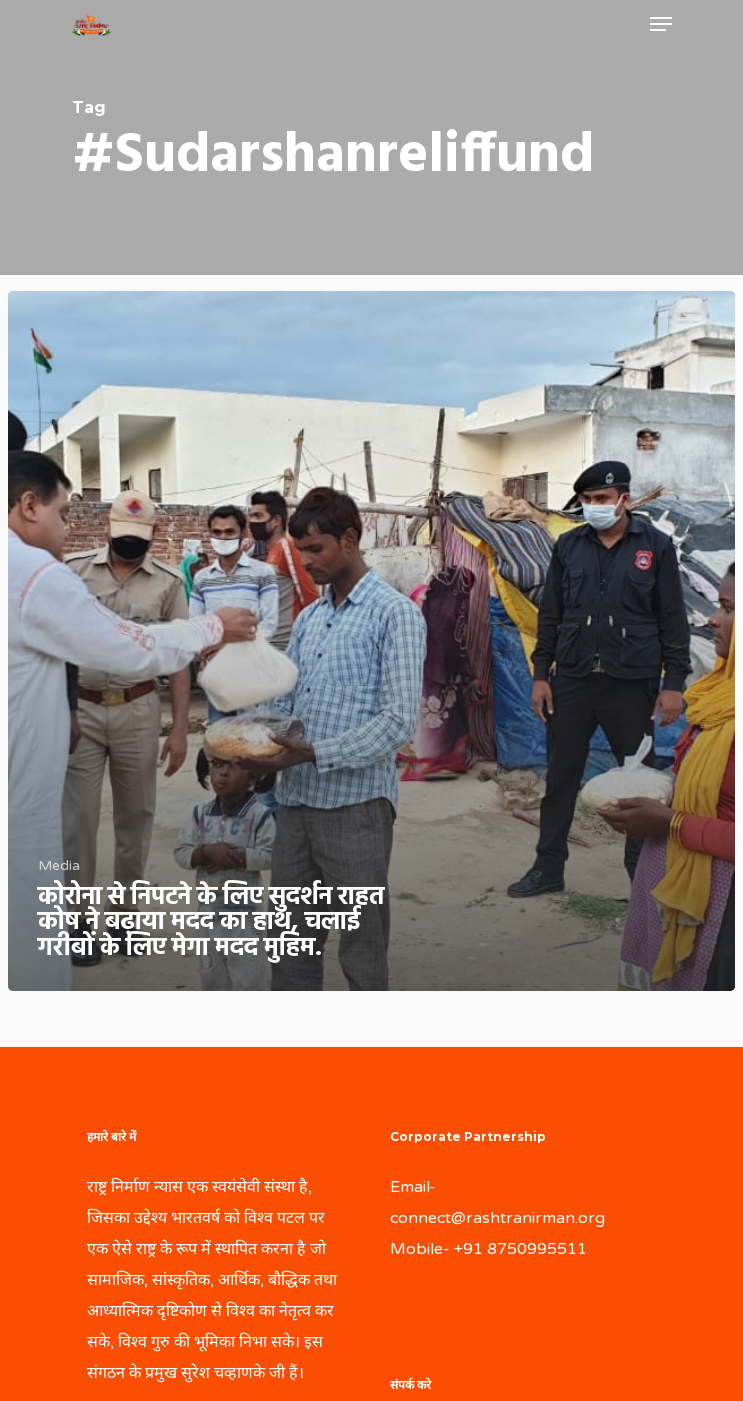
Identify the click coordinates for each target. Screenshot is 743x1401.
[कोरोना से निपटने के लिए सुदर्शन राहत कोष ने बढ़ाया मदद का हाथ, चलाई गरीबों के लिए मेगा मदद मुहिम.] (371, 641)
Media (59, 865)
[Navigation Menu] (661, 24)
